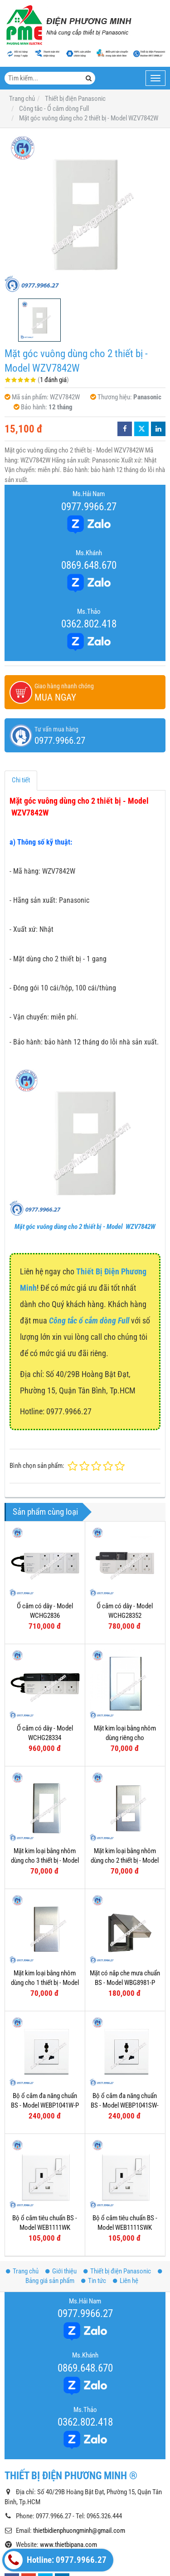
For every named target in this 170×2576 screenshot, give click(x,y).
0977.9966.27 (89, 506)
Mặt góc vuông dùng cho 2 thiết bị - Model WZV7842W (85, 1227)
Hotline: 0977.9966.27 (56, 2560)
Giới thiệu (61, 2271)
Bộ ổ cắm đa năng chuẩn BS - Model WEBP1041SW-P (125, 2105)
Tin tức (93, 2281)
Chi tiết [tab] (21, 780)
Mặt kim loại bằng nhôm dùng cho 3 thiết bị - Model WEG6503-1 (45, 1861)
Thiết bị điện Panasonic (117, 2271)
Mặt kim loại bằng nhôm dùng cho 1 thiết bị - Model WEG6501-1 (45, 1983)
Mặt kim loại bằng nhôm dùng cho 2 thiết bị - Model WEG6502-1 (125, 1861)
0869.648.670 (89, 565)
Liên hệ (125, 2281)
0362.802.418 (89, 624)
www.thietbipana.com (68, 2545)
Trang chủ (22, 2271)
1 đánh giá (53, 380)
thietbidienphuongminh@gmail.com (79, 2530)
